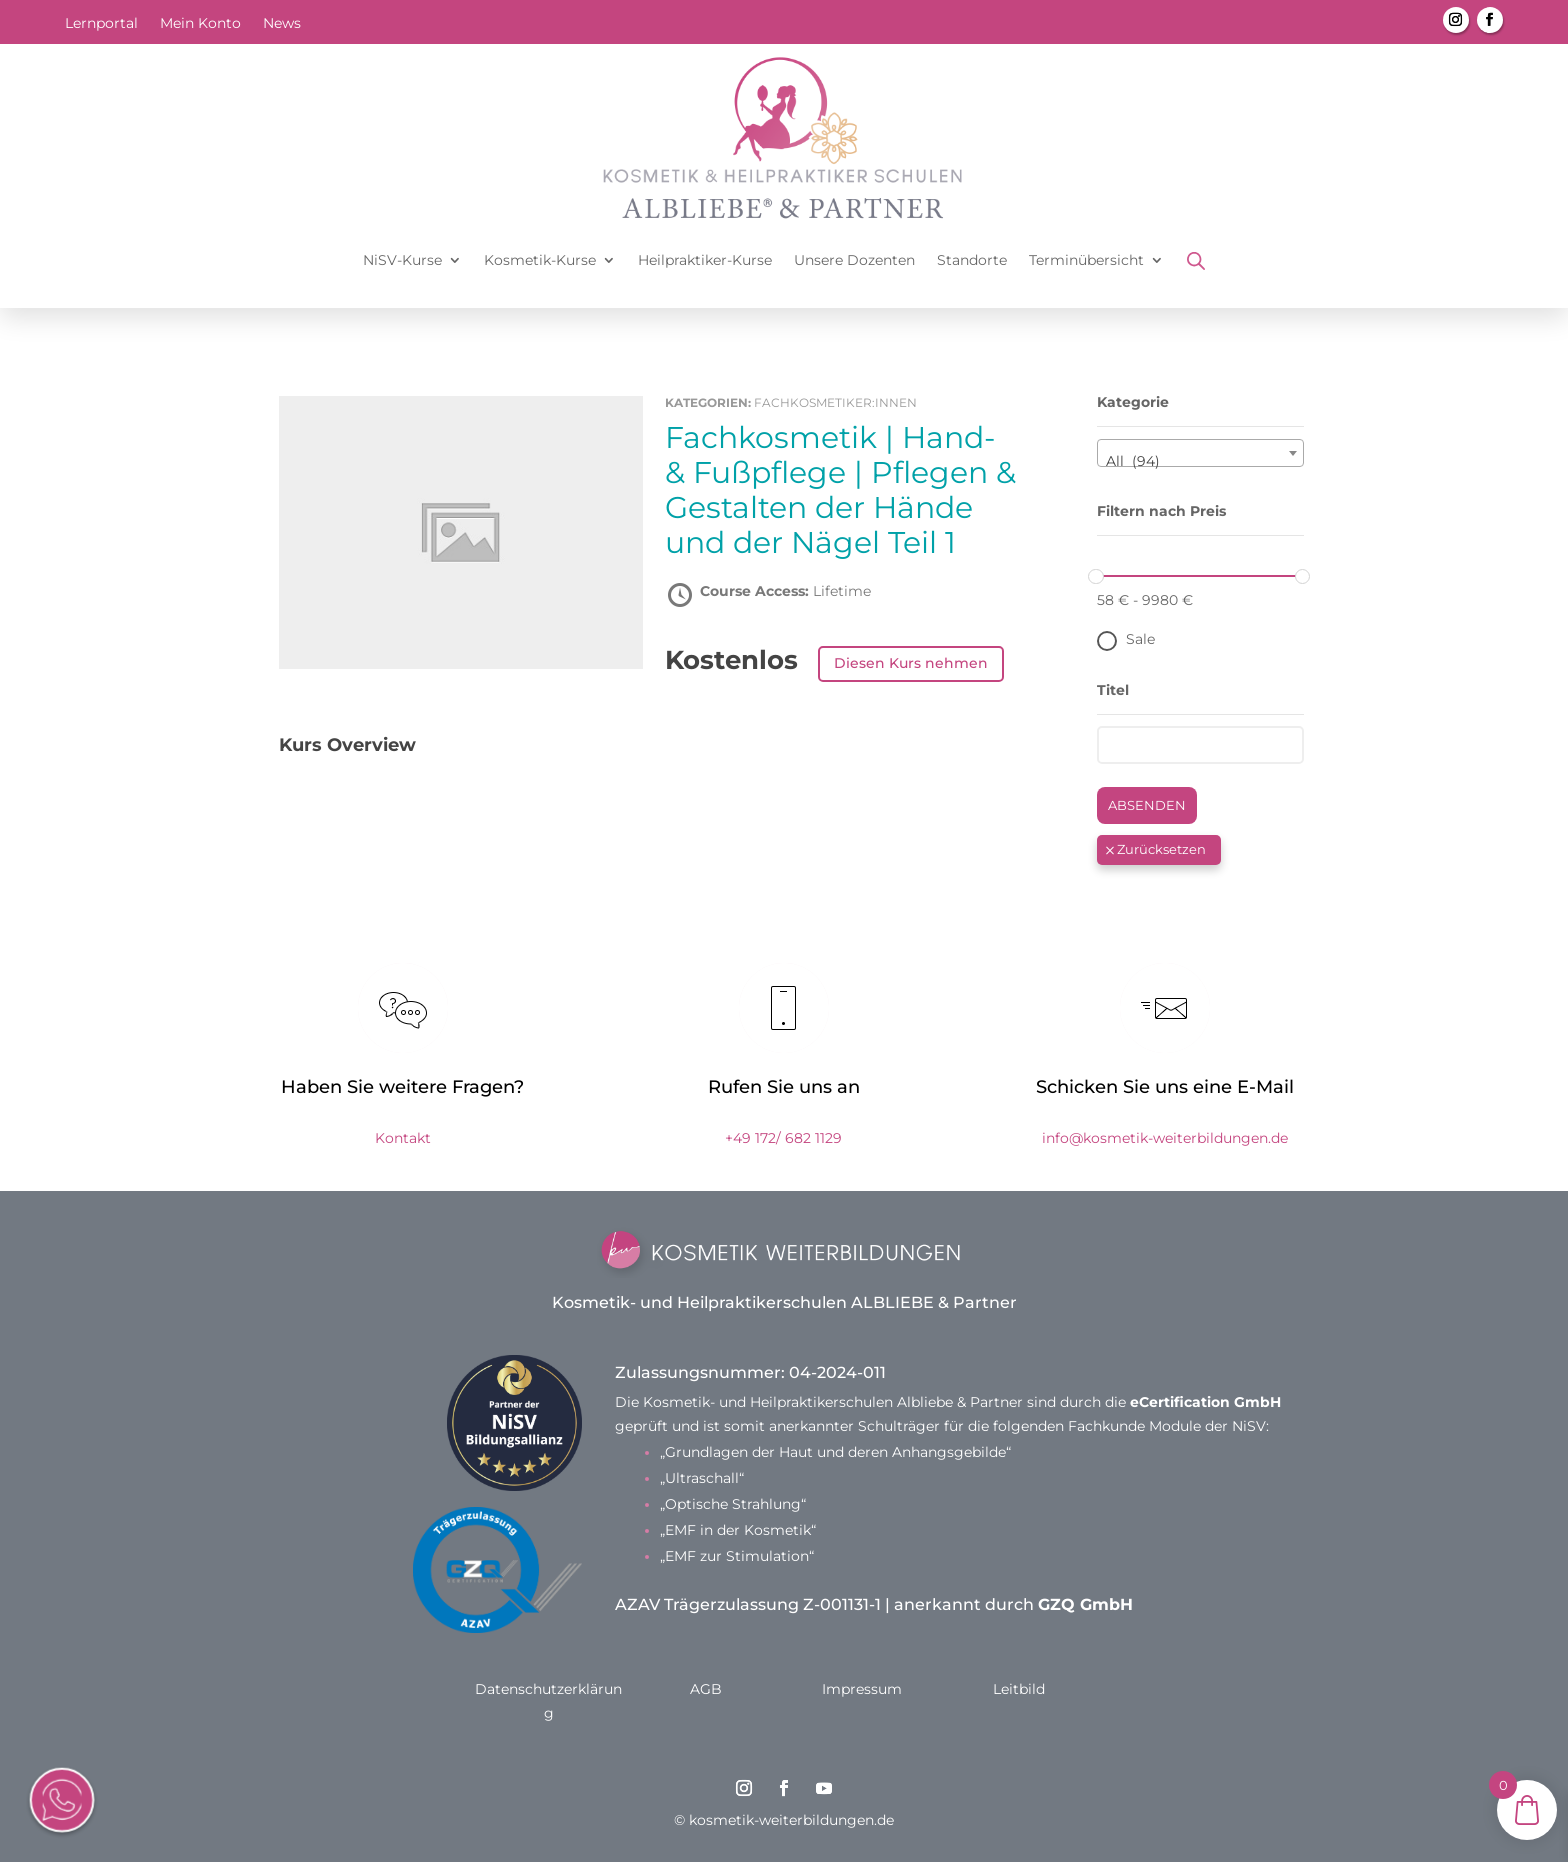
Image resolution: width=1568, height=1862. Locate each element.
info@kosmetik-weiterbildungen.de (1165, 1138)
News (282, 24)
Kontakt (403, 1138)
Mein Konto (200, 24)
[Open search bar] (1196, 260)
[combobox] (1200, 453)
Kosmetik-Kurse (540, 260)
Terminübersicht (1086, 260)
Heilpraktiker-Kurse (705, 260)
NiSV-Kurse (402, 260)
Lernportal (101, 24)
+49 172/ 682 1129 (783, 1138)
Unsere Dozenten (854, 260)
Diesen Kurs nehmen (911, 663)
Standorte (972, 260)
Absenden (1147, 805)
